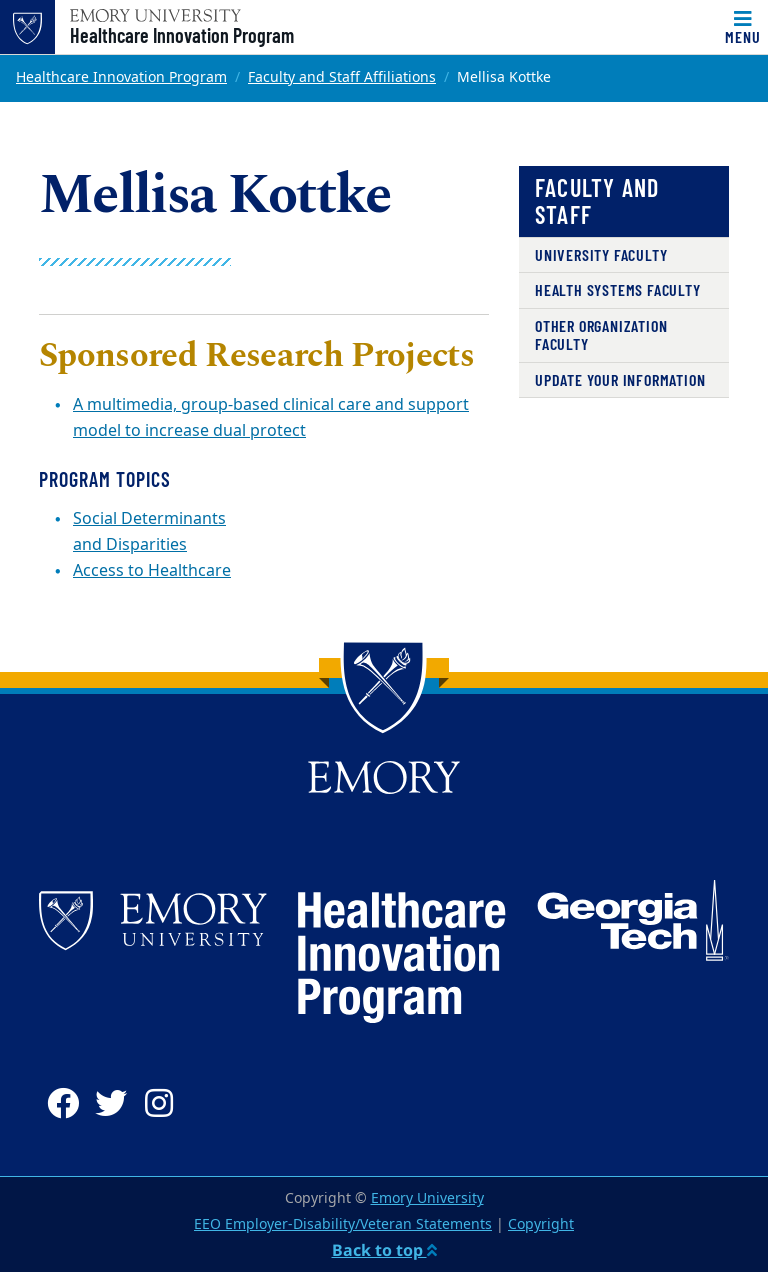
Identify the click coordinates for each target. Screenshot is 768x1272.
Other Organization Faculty (601, 334)
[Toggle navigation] (743, 27)
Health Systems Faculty (618, 289)
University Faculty (601, 254)
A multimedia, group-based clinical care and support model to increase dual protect (271, 418)
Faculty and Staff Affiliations (342, 77)
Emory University (427, 1198)
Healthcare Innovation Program (182, 35)
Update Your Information (620, 379)
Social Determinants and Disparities (149, 532)
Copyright (541, 1224)
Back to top (384, 1250)
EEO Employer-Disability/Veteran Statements (343, 1224)
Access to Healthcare (152, 571)
